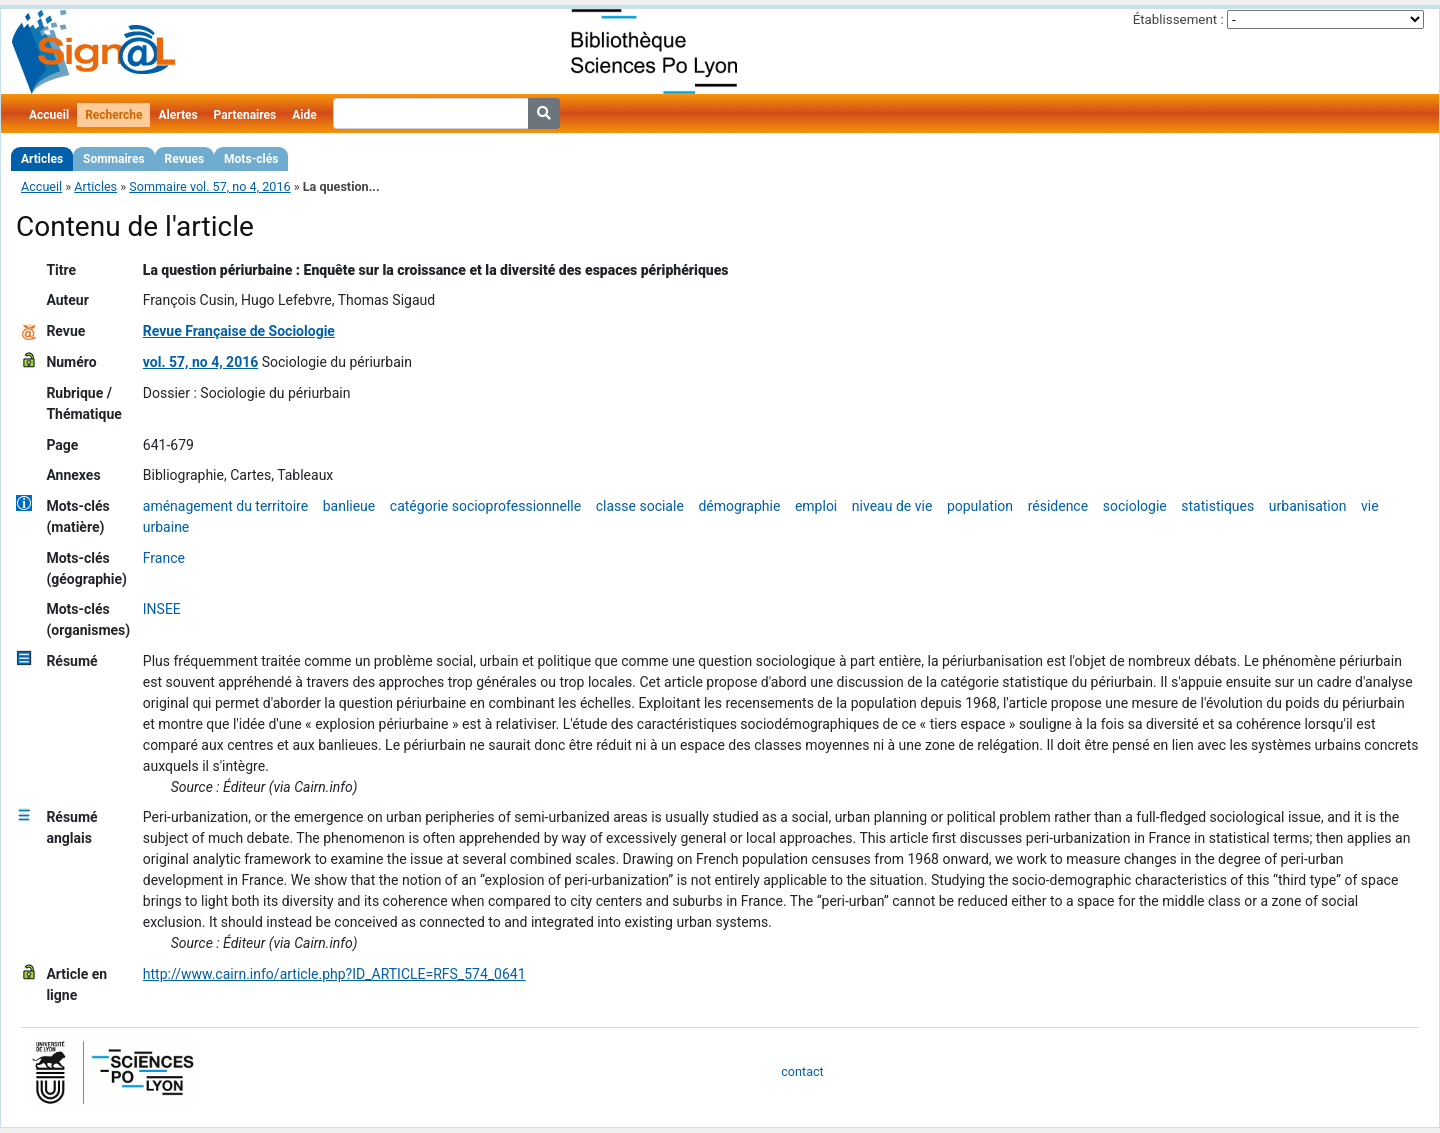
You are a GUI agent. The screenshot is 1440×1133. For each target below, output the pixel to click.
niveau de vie (892, 506)
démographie (739, 506)
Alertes (177, 115)
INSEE (162, 609)
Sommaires (113, 159)
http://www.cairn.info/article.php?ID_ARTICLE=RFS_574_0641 (334, 974)
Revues (185, 159)
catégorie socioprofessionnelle (485, 506)
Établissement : (1178, 19)
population (980, 506)
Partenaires (245, 115)
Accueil (49, 115)
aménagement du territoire (225, 506)
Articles (42, 159)
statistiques (1217, 506)
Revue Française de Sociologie (239, 331)
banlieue (349, 506)
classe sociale (640, 506)
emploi (816, 506)
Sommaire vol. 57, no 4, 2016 (209, 186)
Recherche (113, 115)
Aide (304, 115)
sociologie (1135, 506)
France (164, 558)
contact (802, 1071)
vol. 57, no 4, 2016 (200, 362)
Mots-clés (251, 159)
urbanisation (1308, 506)
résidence (1058, 506)
